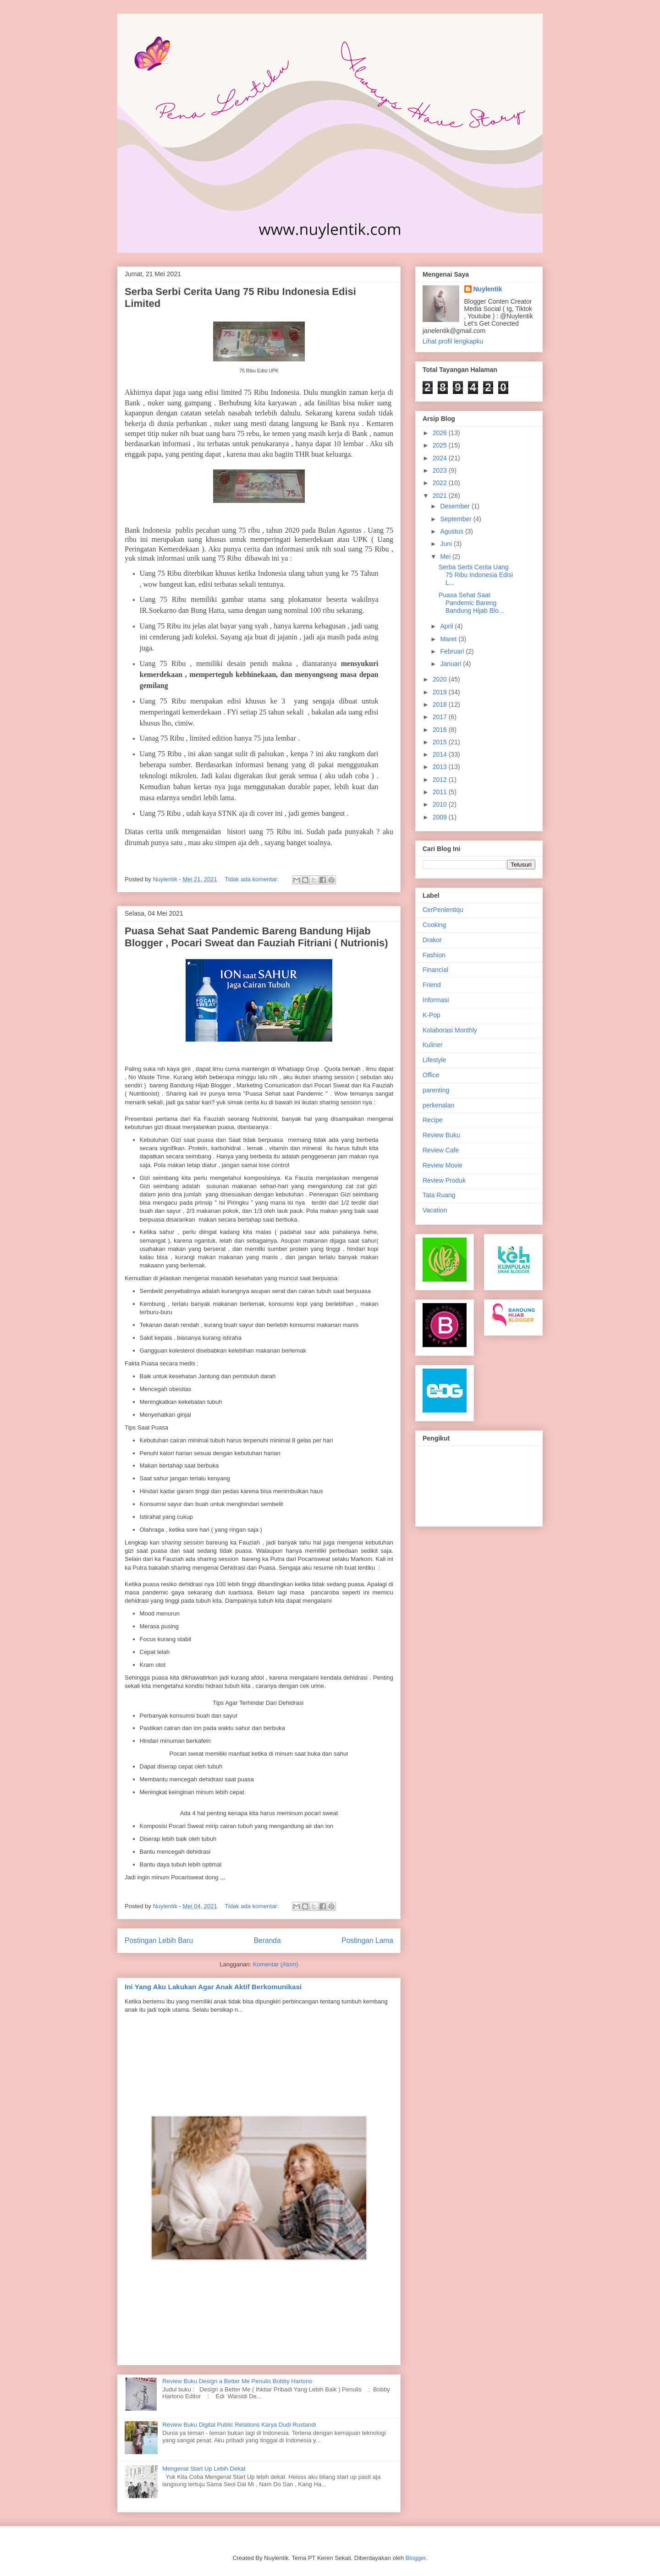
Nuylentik (487, 289)
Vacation (435, 1210)
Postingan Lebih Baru (159, 1940)
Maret (449, 639)
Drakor (432, 940)
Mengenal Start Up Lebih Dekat (203, 2468)
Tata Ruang (439, 1195)
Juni (447, 543)
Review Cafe (441, 1150)
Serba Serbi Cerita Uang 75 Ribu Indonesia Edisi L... (476, 574)
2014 (441, 754)
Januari (451, 663)
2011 (441, 792)
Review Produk (444, 1180)
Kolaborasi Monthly (450, 1030)
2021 (441, 495)
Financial (435, 969)
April (447, 626)
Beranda (267, 1940)
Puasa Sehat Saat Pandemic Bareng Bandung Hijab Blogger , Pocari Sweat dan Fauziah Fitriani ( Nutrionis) (256, 937)
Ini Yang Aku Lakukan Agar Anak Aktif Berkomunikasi (213, 1987)
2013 (441, 766)
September (456, 519)
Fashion (434, 955)
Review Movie (442, 1165)
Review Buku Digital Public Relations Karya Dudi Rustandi (239, 2424)
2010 (441, 804)
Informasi (436, 1000)
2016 (441, 729)
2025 (441, 445)
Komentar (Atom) (275, 1964)
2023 (441, 470)
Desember (455, 506)
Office (431, 1075)
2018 (441, 704)
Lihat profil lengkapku (453, 341)
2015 (441, 742)
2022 (441, 482)
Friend (432, 984)
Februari (453, 651)
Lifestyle (434, 1060)
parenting (436, 1090)
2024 (441, 458)
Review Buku (441, 1135)
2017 (441, 716)
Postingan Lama (367, 1940)
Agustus (452, 531)
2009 (441, 817)
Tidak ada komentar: (252, 879)
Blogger (416, 2557)
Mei (446, 556)
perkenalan (438, 1105)
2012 (441, 779)
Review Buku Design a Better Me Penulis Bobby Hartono (237, 2381)
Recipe (433, 1120)
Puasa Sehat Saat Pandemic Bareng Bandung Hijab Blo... (471, 602)
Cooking (434, 924)
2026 (441, 433)
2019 (441, 692)
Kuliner (433, 1044)
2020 (441, 679)
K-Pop (431, 1015)
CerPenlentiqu (443, 909)
